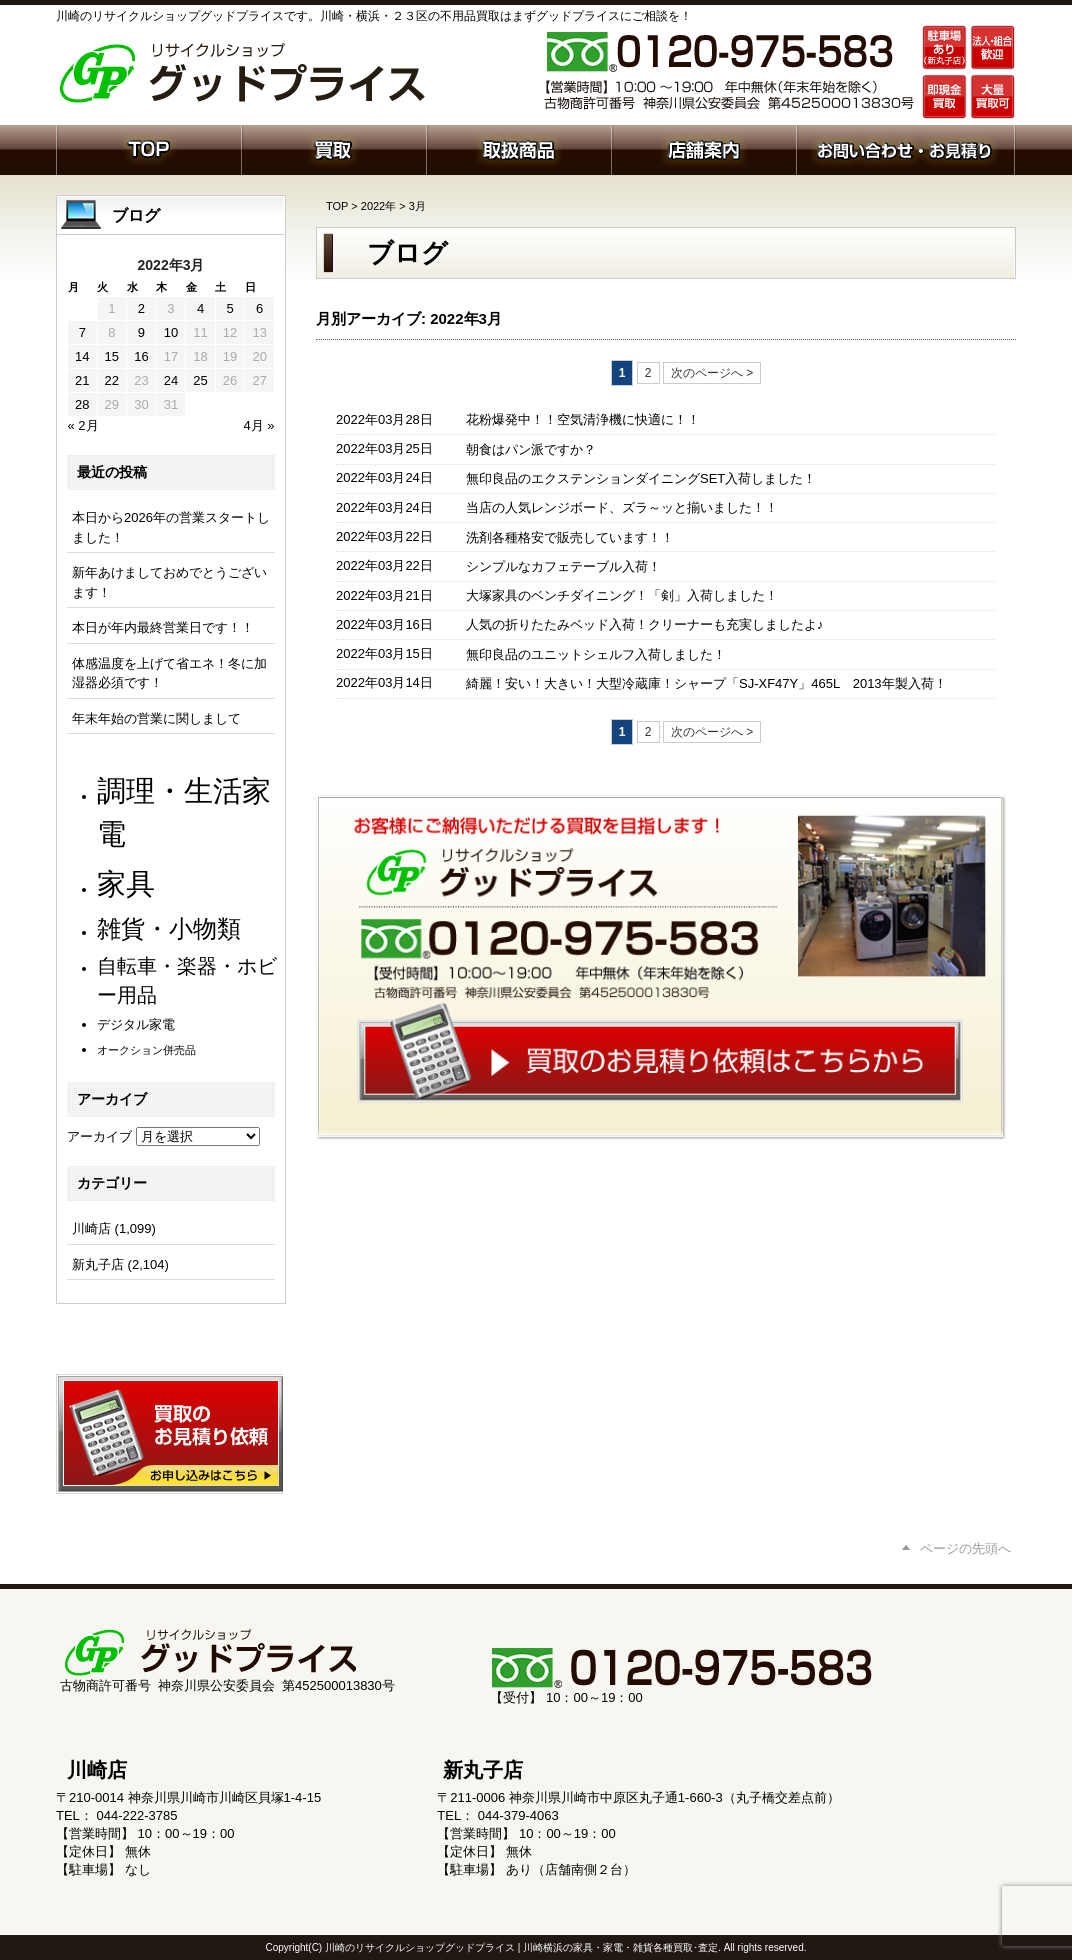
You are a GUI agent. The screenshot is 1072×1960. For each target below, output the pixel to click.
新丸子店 (98, 1264)
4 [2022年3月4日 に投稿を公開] (200, 308)
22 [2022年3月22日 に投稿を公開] (112, 380)
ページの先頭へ (965, 1548)
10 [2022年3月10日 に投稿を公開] (171, 332)
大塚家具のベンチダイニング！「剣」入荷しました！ (622, 595)
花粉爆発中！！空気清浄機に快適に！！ (583, 419)
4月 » (258, 425)
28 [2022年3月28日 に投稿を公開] (82, 404)
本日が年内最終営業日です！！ (163, 627)
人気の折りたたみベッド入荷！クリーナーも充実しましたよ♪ (645, 624)
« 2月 (83, 425)
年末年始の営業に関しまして (156, 718)
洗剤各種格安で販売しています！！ (570, 537)
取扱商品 (518, 148)
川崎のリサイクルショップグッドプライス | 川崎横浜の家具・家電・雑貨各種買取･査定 (521, 1947)
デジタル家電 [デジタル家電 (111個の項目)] (136, 1024)
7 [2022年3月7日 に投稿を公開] (82, 332)
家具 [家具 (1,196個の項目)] (126, 883)
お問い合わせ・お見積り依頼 (905, 148)
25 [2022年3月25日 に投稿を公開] (200, 380)
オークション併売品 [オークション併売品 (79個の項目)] (146, 1050)
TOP (337, 206)
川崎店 (91, 1228)
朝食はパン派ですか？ (531, 449)
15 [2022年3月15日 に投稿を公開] (112, 356)
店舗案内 (703, 148)
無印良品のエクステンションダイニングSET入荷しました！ (641, 478)
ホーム (148, 148)
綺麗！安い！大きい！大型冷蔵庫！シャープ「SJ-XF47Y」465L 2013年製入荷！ (706, 683)
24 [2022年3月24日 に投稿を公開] (171, 380)
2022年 (378, 206)
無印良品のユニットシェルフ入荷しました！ (596, 654)
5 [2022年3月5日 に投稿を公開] (229, 308)
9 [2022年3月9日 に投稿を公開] (141, 332)
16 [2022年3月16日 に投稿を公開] (141, 356)
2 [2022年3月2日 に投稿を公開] (141, 308)
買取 (333, 148)
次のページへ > (712, 373)
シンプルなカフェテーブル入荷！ (563, 566)
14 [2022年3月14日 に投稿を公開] (82, 356)
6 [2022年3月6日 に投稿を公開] (259, 308)
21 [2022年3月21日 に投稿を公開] (82, 380)
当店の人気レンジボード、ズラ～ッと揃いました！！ (622, 507)
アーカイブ (99, 1136)
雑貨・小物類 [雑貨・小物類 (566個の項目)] (169, 928)
